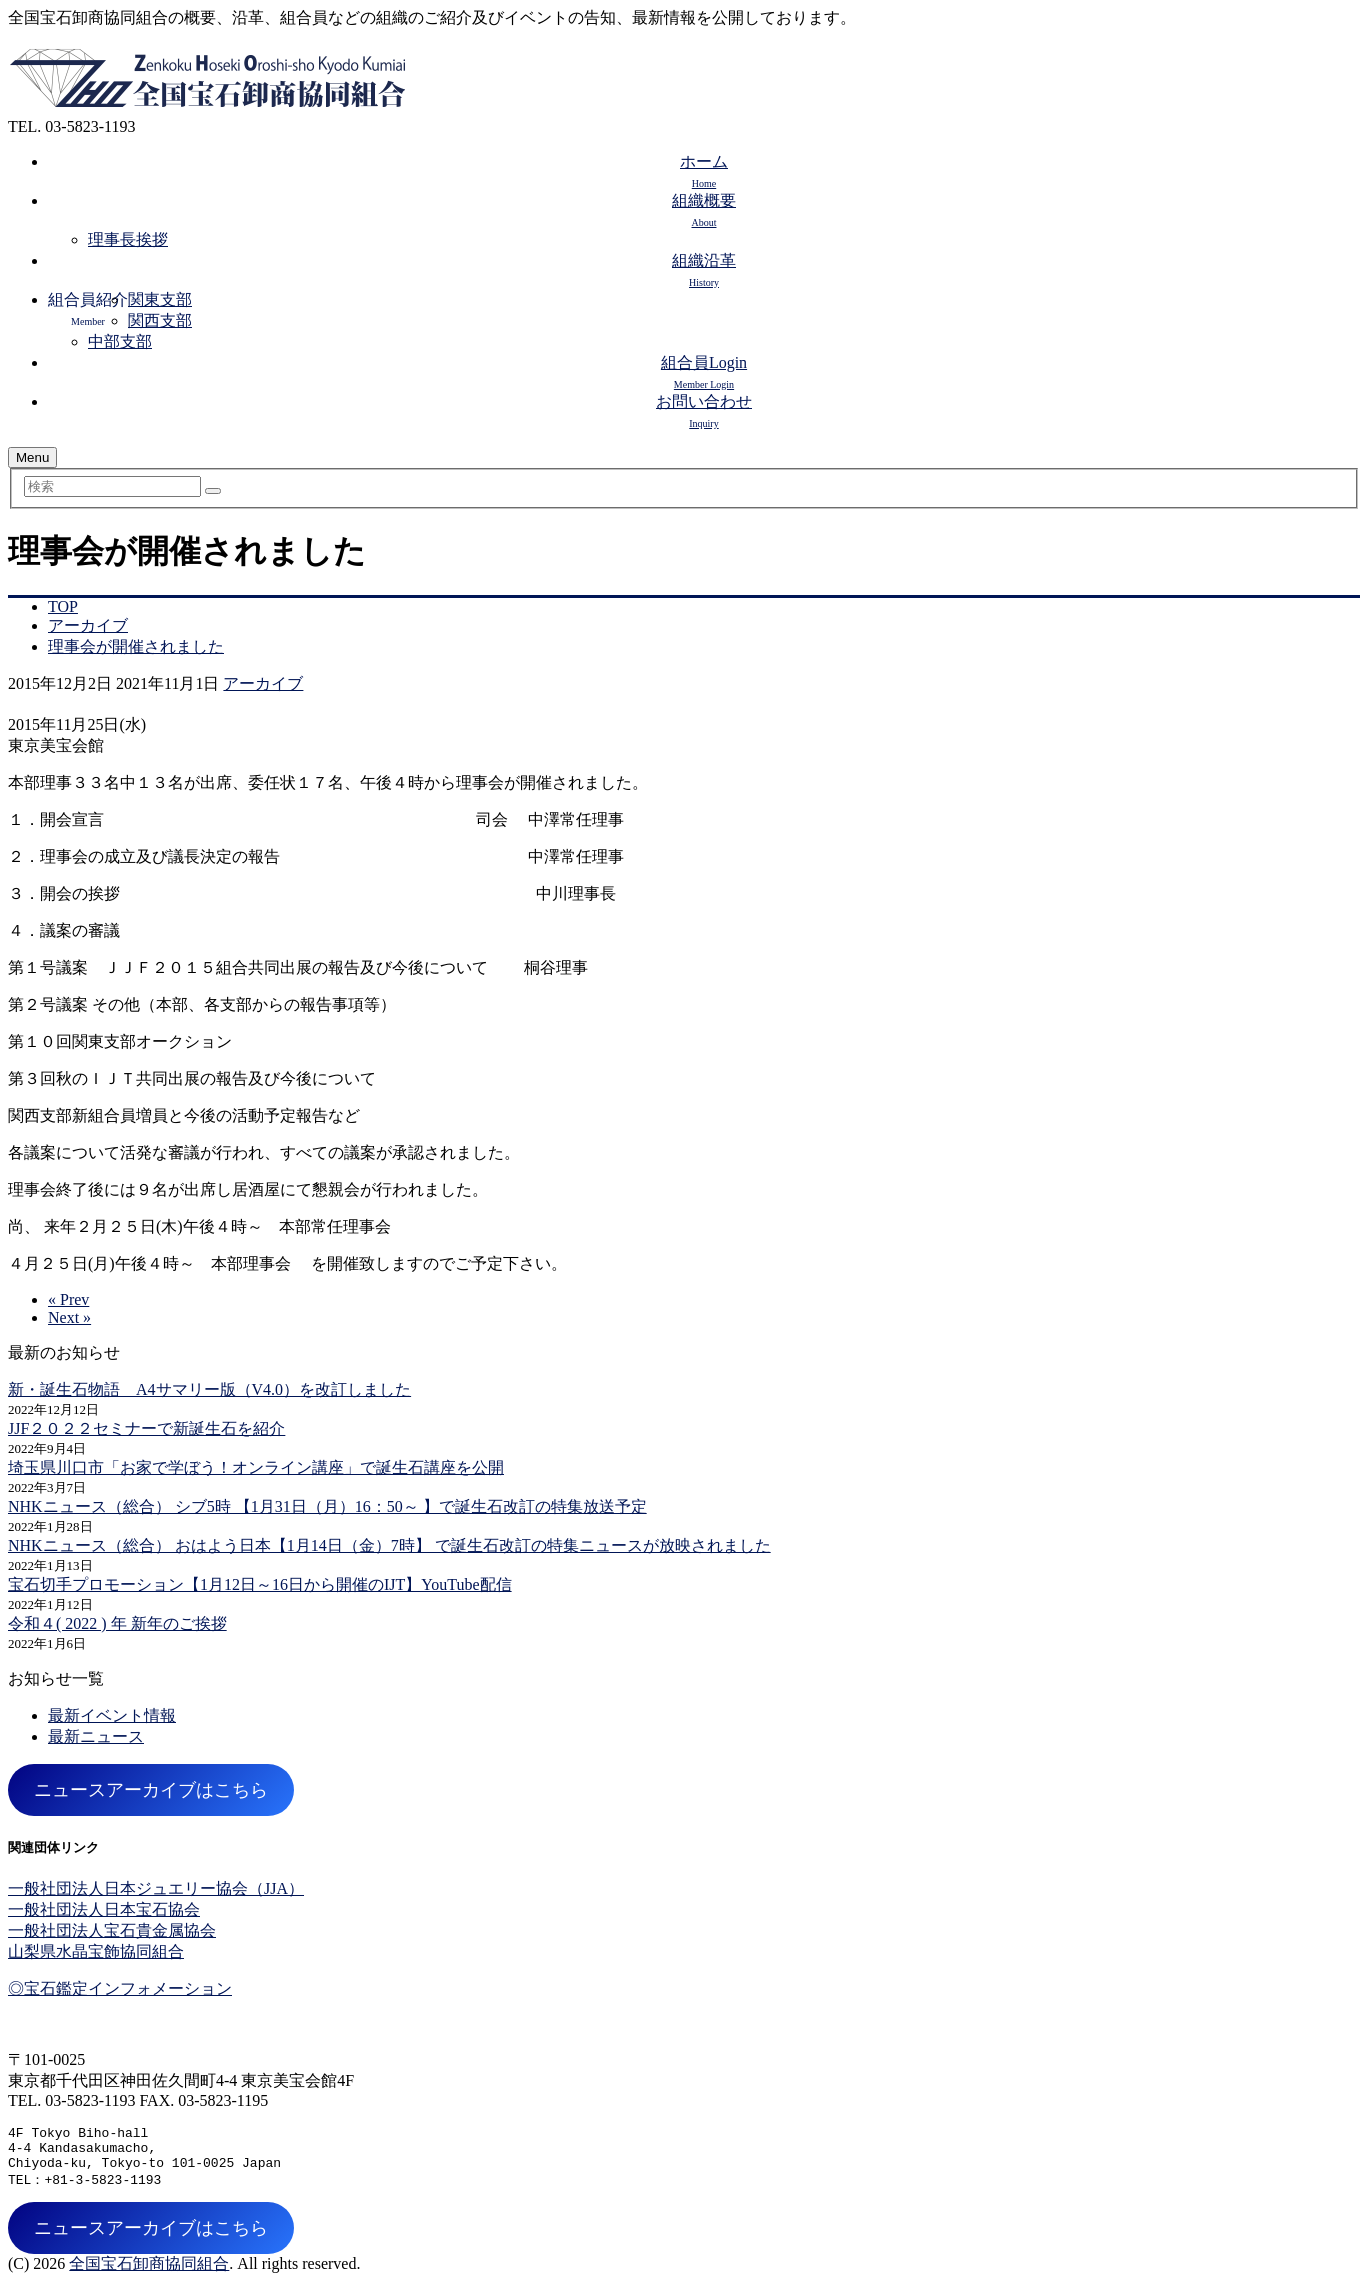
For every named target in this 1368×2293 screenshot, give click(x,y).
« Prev (68, 1299)
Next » (69, 1317)
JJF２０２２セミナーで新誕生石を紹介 (146, 1428)
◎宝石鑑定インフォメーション (120, 1988)
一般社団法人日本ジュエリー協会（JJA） (156, 1888)
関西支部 (160, 320)
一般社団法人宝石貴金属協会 (112, 1930)
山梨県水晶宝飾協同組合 (96, 1951)
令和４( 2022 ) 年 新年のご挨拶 (117, 1623)
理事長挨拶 (128, 239)
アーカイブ (263, 683)
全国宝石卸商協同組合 (149, 2273)
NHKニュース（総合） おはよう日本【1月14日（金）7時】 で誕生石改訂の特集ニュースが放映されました (389, 1545)
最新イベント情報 (112, 1715)
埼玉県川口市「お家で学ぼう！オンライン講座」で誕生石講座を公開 (256, 1467)
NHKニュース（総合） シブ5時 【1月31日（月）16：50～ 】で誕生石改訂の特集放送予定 (327, 1506)
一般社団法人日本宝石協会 (104, 1909)
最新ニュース (96, 1736)
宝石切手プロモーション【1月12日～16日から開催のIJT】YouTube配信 (260, 1584)
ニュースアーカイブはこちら (151, 1790)
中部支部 (120, 341)
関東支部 (160, 299)
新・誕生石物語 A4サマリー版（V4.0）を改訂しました (209, 1389)
